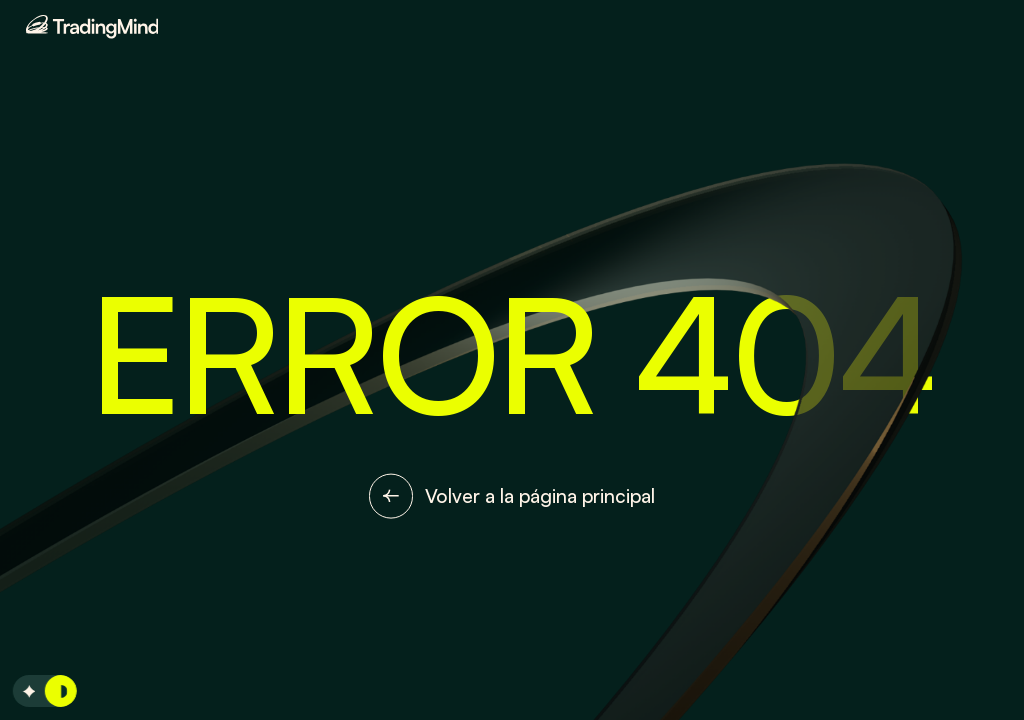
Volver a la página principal (512, 496)
